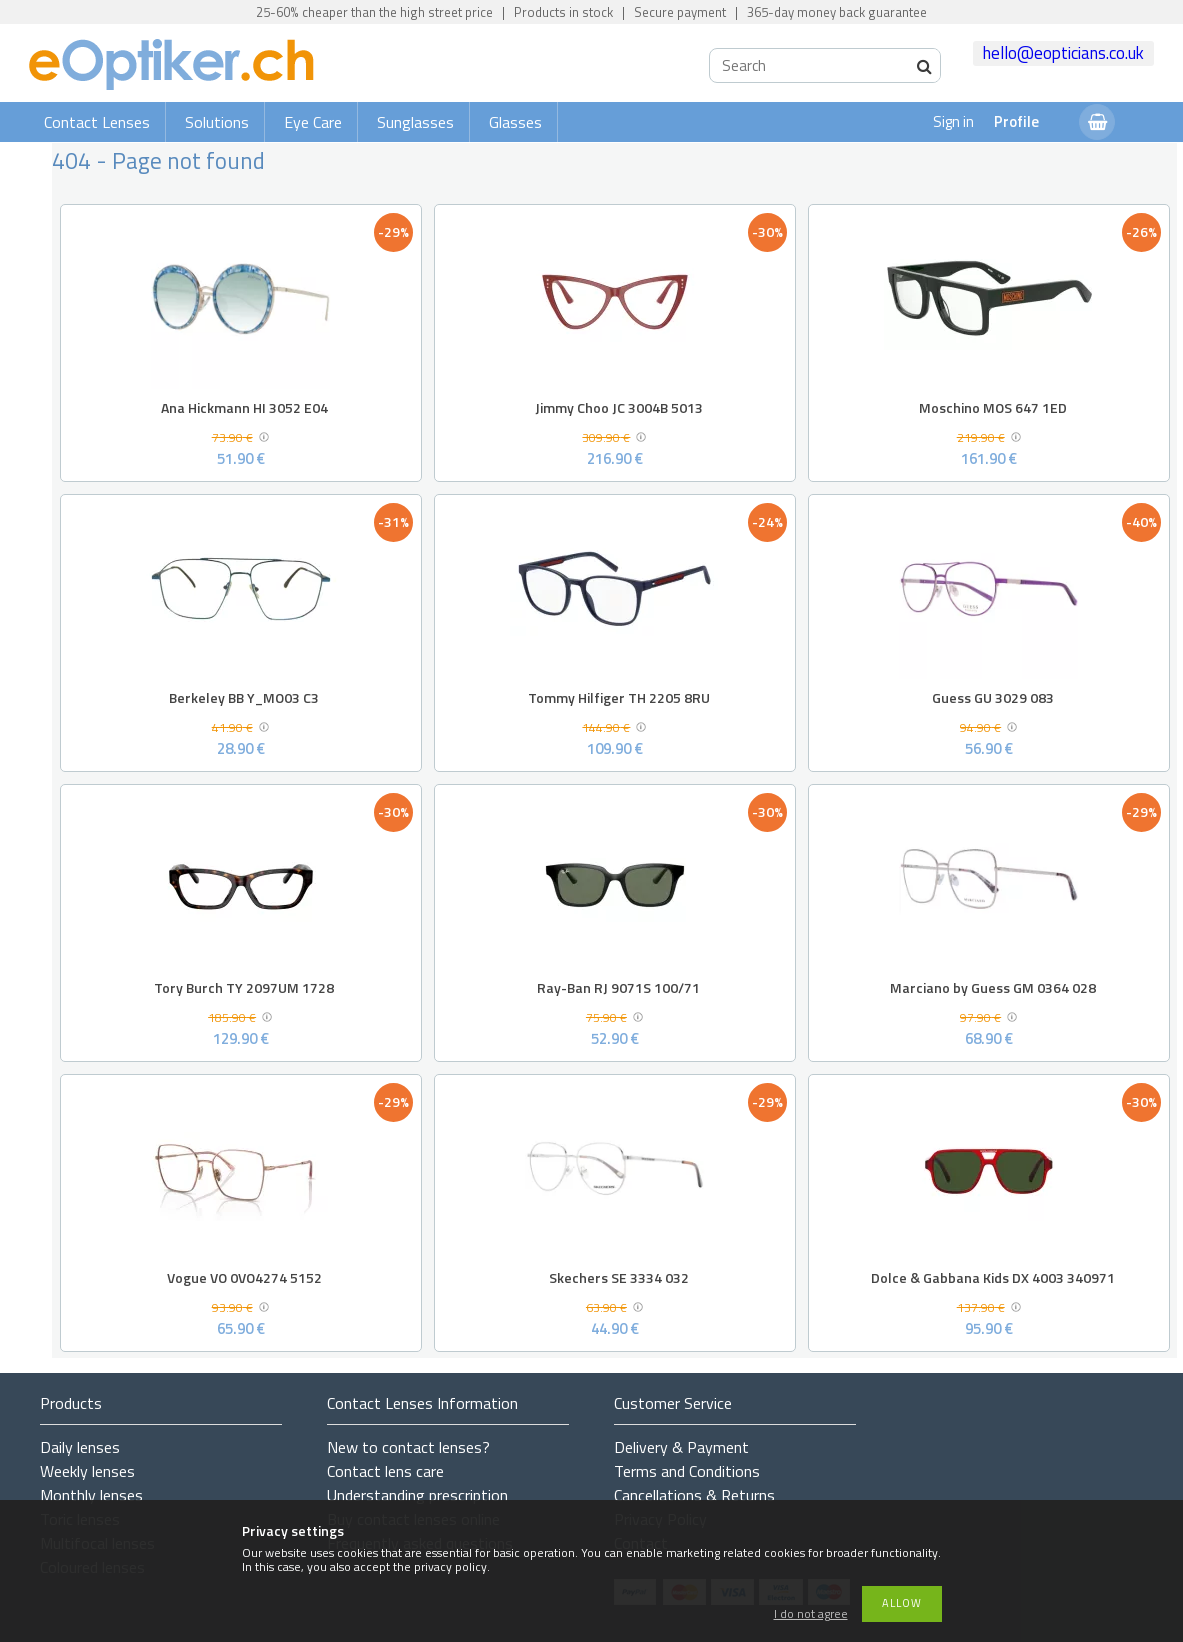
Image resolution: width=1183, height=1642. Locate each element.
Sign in (953, 121)
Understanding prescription (417, 1495)
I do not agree (811, 1614)
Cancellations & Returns (694, 1495)
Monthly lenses (91, 1495)
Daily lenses (80, 1447)
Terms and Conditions (687, 1471)
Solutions (217, 122)
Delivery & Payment (681, 1447)
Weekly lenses (87, 1471)
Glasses (515, 122)
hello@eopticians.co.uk (1063, 53)
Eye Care (313, 122)
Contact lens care (385, 1471)
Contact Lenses (97, 122)
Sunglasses (415, 122)
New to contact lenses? (408, 1447)
